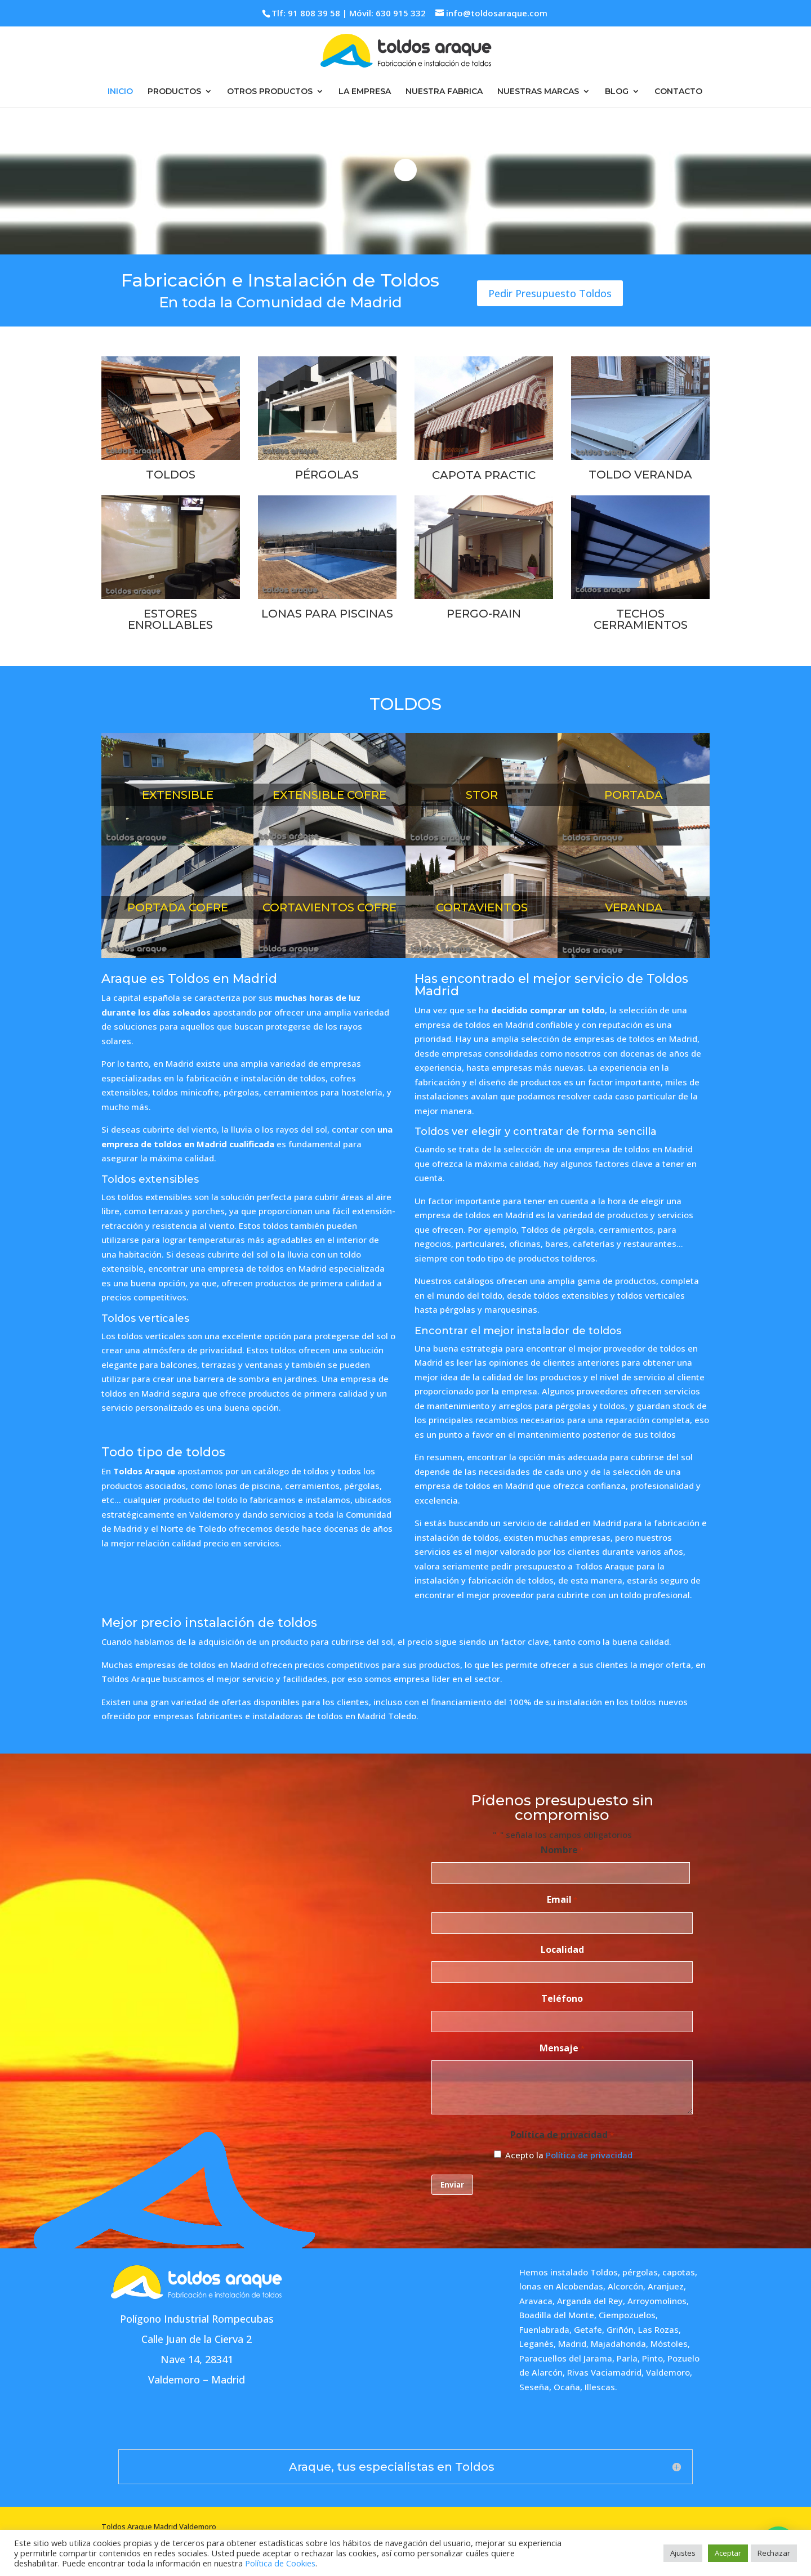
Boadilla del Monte (556, 2314)
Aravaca (535, 2300)
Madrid (572, 2343)
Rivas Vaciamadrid (604, 2372)
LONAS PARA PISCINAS (327, 613)
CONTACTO (678, 91)
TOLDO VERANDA (640, 474)
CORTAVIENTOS (482, 907)
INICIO (120, 91)
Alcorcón (625, 2286)
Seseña (534, 2386)
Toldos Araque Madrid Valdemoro (158, 2526)
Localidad (562, 1949)
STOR (482, 795)
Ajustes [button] (683, 2553)
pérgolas (640, 2272)
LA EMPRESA (364, 91)
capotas (678, 2272)
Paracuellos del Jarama (565, 2358)
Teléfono (562, 1998)
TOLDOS (170, 474)
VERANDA (634, 907)
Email (562, 1900)
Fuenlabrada (544, 2329)
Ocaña (567, 2386)
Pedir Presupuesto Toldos (550, 293)
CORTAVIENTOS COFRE (329, 907)
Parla (627, 2358)
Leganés (536, 2343)
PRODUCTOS (174, 91)
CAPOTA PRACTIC (484, 475)
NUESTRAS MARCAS (538, 91)
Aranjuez (666, 2286)
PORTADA (633, 795)
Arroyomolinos (657, 2300)
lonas (530, 2286)
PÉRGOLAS (327, 474)
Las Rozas (658, 2329)
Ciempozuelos (627, 2314)
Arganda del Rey (590, 2300)
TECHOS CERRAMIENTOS (641, 619)
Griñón (620, 2329)
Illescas (600, 2386)
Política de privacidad (589, 2155)
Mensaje (562, 2049)
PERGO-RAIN (484, 613)
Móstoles (669, 2343)
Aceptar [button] (728, 2553)
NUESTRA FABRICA (444, 91)
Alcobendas (579, 2286)
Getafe (588, 2329)
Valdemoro (668, 2372)
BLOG (617, 91)
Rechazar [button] (773, 2553)
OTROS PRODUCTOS (270, 91)
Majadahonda (618, 2343)
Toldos (604, 2272)
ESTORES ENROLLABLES (170, 619)
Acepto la (568, 2155)
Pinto (652, 2358)
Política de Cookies (280, 2563)
